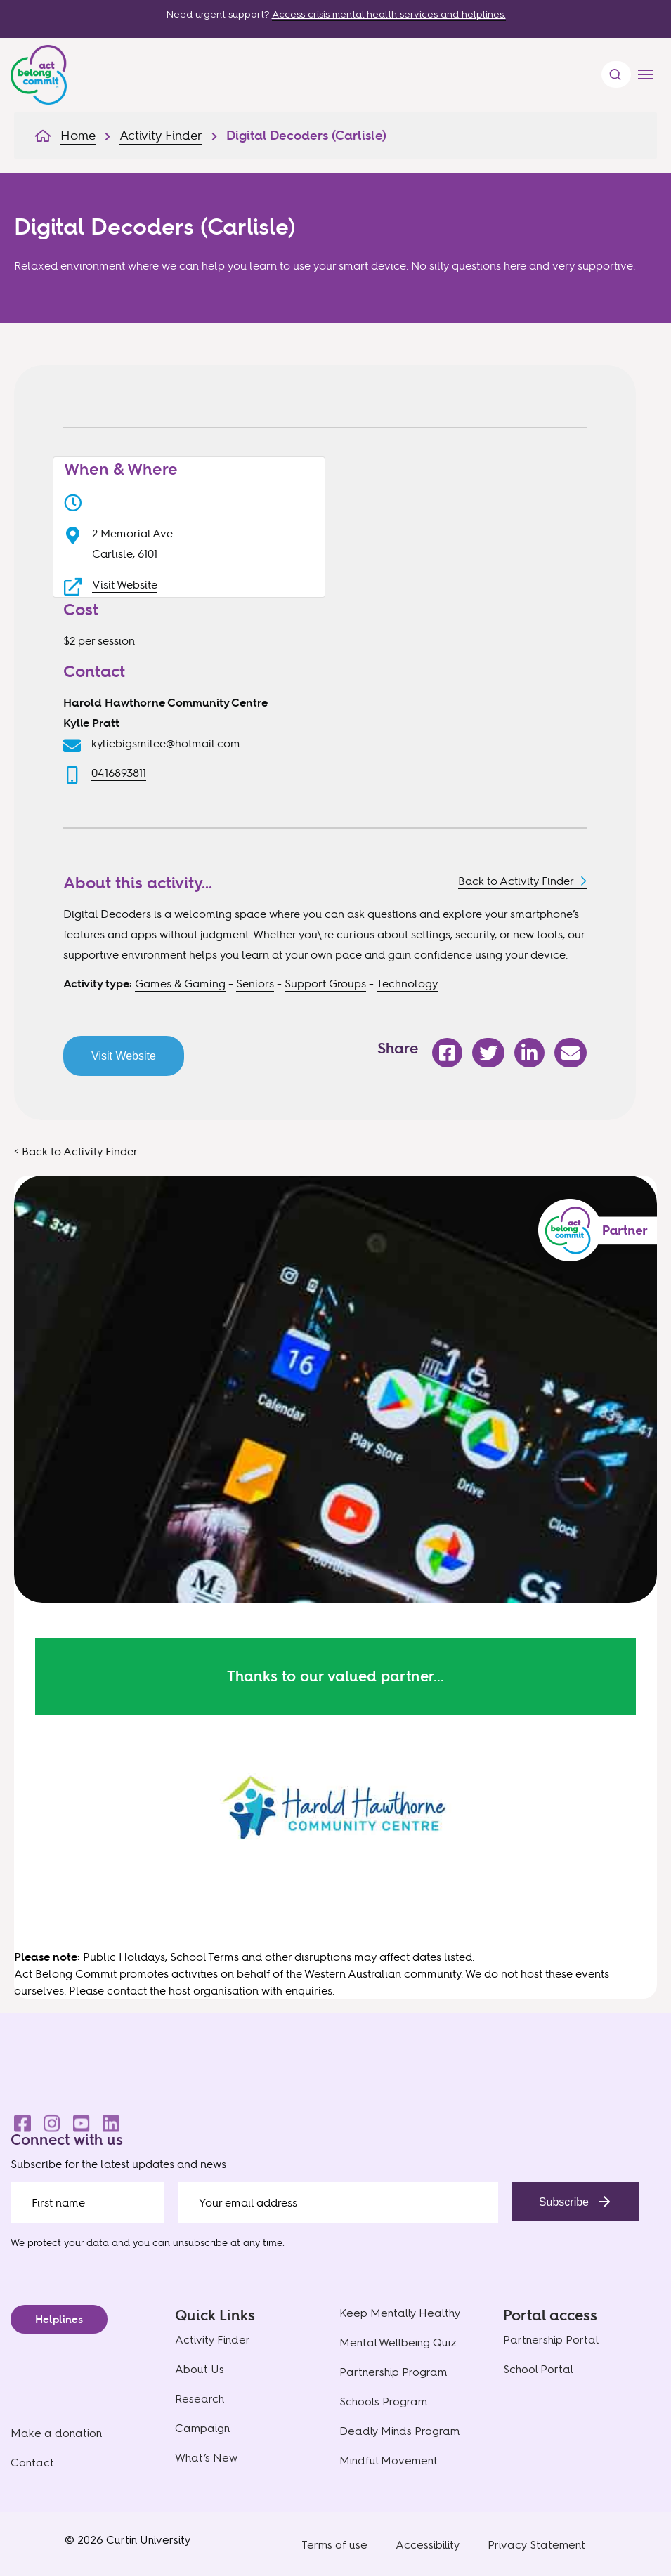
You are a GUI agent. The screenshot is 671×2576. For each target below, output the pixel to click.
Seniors (255, 983)
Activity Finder (212, 2339)
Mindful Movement (388, 2460)
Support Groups (325, 983)
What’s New (206, 2457)
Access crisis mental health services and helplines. (389, 14)
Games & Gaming (180, 983)
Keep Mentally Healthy (399, 2313)
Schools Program (383, 2401)
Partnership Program (393, 2372)
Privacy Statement (536, 2544)
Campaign (202, 2428)
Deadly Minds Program (399, 2431)
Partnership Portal (551, 2339)
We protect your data (60, 2242)
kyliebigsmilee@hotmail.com (165, 743)
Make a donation (56, 2433)
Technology (407, 983)
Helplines (59, 2319)
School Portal (538, 2369)
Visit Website (124, 584)
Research (199, 2398)
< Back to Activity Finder (76, 1151)
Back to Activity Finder (516, 880)
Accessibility (428, 2544)
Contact (32, 2462)
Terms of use (334, 2544)
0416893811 (118, 772)
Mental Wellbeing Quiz (398, 2342)
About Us (199, 2369)
